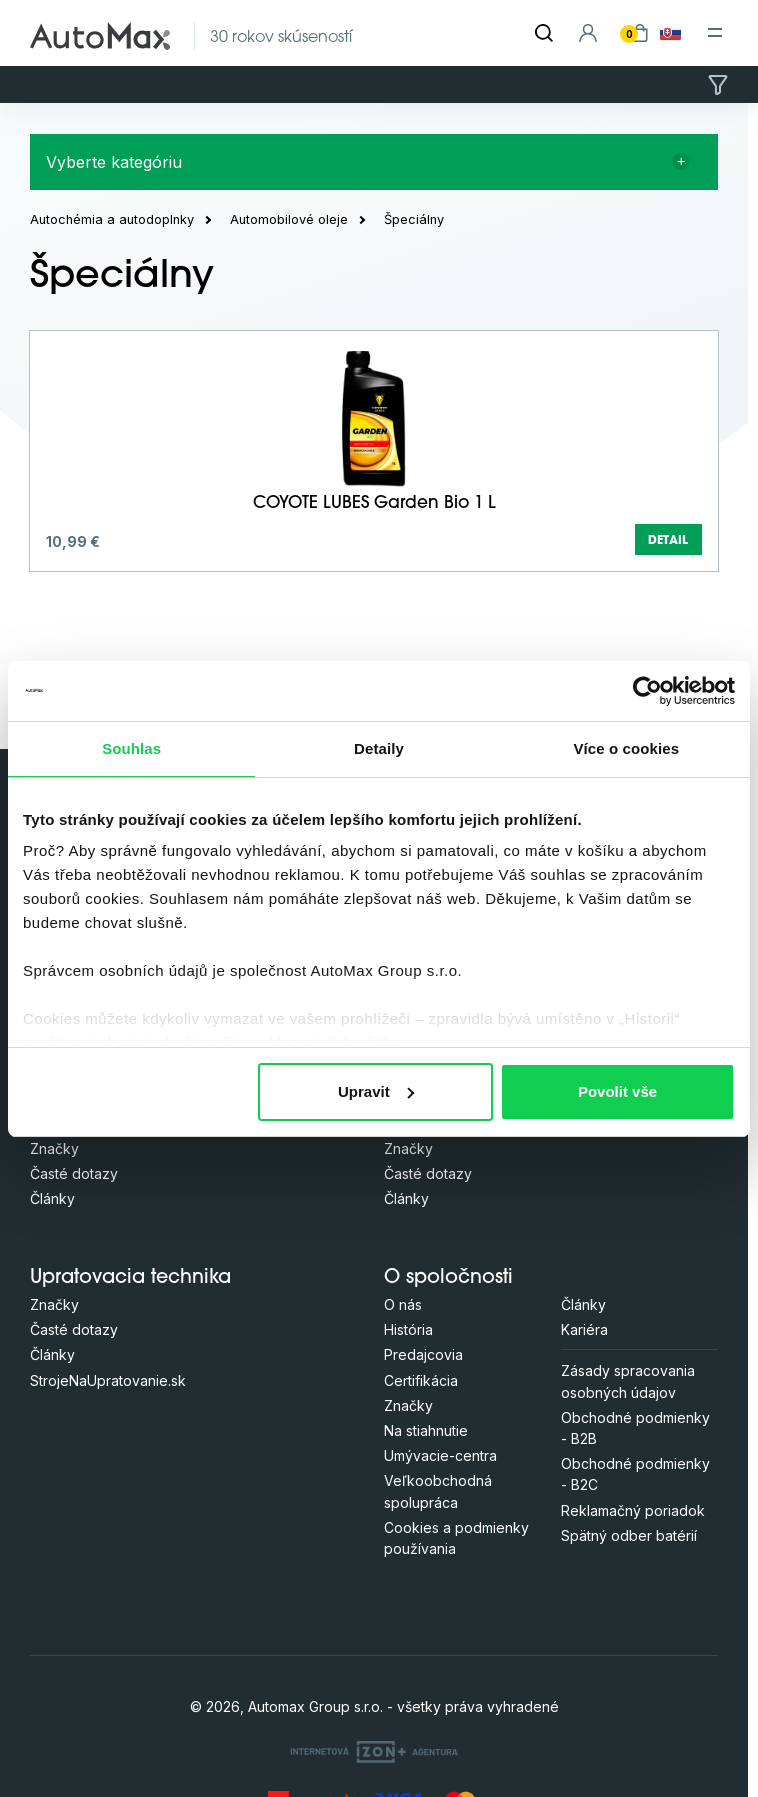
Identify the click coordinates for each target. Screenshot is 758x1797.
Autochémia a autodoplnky (112, 219)
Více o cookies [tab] (627, 748)
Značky (54, 1148)
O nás (403, 1304)
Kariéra (584, 1329)
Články (52, 1198)
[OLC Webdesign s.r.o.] (374, 1751)
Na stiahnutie (426, 1430)
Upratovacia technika (130, 1278)
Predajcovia (423, 1354)
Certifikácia (421, 1380)
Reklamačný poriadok (633, 1510)
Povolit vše (617, 1091)
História (408, 1329)
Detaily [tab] (379, 748)
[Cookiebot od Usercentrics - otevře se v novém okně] (647, 691)
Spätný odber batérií (629, 1535)
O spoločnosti (448, 1278)
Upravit (376, 1091)
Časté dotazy (74, 1173)
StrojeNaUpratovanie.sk (108, 1380)
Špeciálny (414, 219)
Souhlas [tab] (131, 748)
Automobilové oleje (289, 219)
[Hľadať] (544, 33)
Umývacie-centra (440, 1455)
